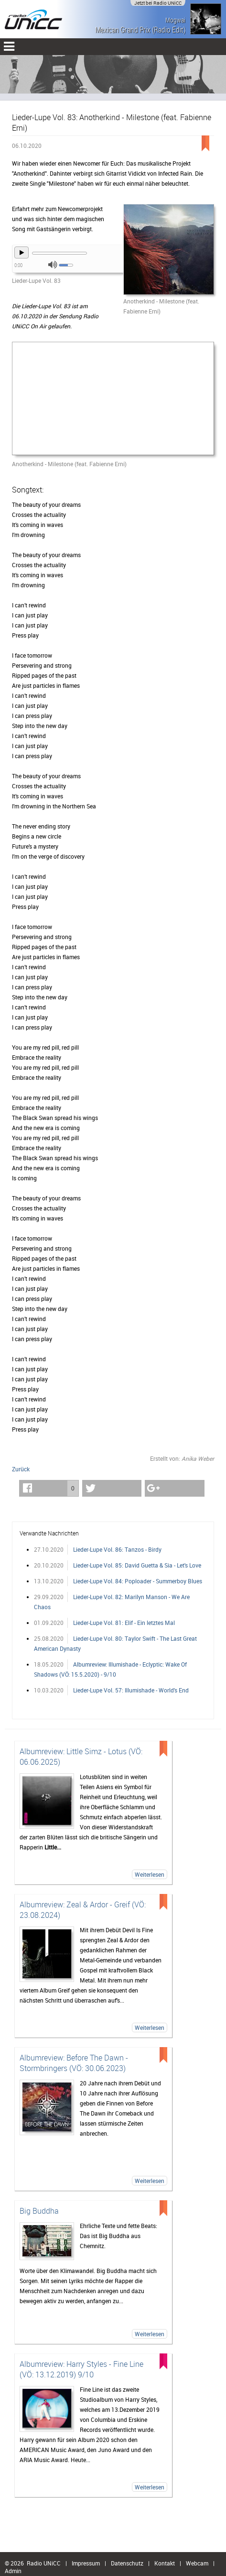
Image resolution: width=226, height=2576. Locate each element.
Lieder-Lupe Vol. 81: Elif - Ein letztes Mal (124, 1622)
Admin (13, 2571)
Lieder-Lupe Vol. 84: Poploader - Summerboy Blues (137, 1581)
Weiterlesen (149, 1874)
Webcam (197, 2563)
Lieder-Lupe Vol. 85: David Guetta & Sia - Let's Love (137, 1565)
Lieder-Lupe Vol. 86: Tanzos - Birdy (117, 1549)
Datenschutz (127, 2563)
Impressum (86, 2563)
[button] (49, 1488)
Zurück (21, 1469)
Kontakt (164, 2563)
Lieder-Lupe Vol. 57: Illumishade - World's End (131, 1690)
